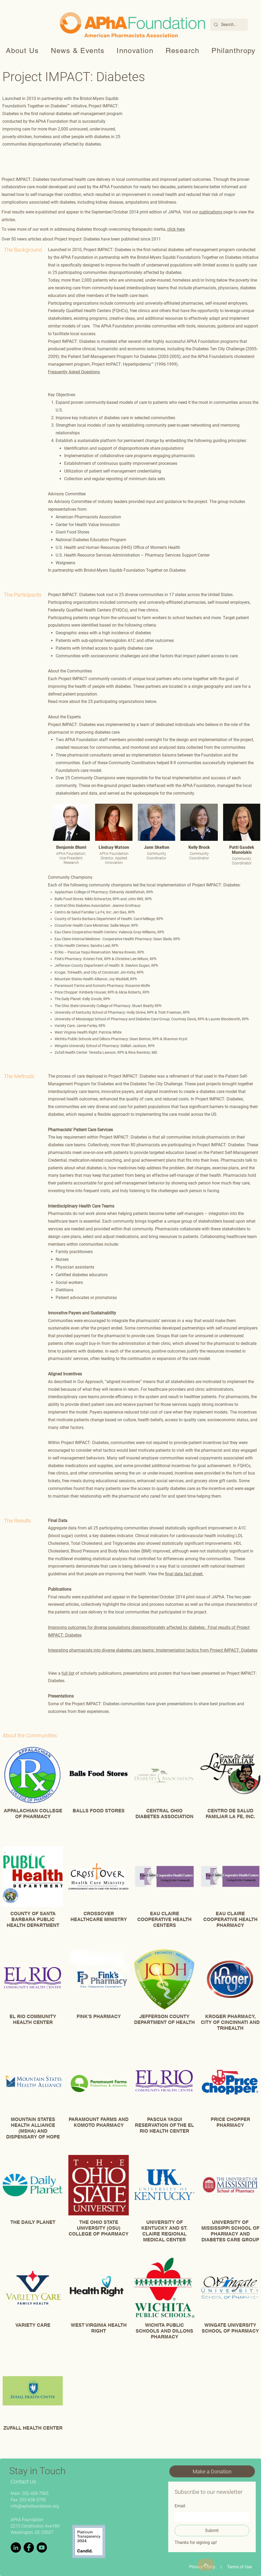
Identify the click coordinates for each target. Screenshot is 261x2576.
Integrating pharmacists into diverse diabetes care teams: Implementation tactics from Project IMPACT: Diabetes (153, 1650)
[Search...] (229, 25)
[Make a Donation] (212, 2471)
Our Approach (90, 1381)
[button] (22, 50)
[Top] (205, 2565)
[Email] (210, 2517)
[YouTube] (42, 2547)
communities (67, 1106)
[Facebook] (29, 2547)
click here (176, 229)
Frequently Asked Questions (74, 371)
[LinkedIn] (16, 2547)
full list (67, 1673)
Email (180, 2505)
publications (210, 212)
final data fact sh (181, 1573)
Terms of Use (239, 2566)
